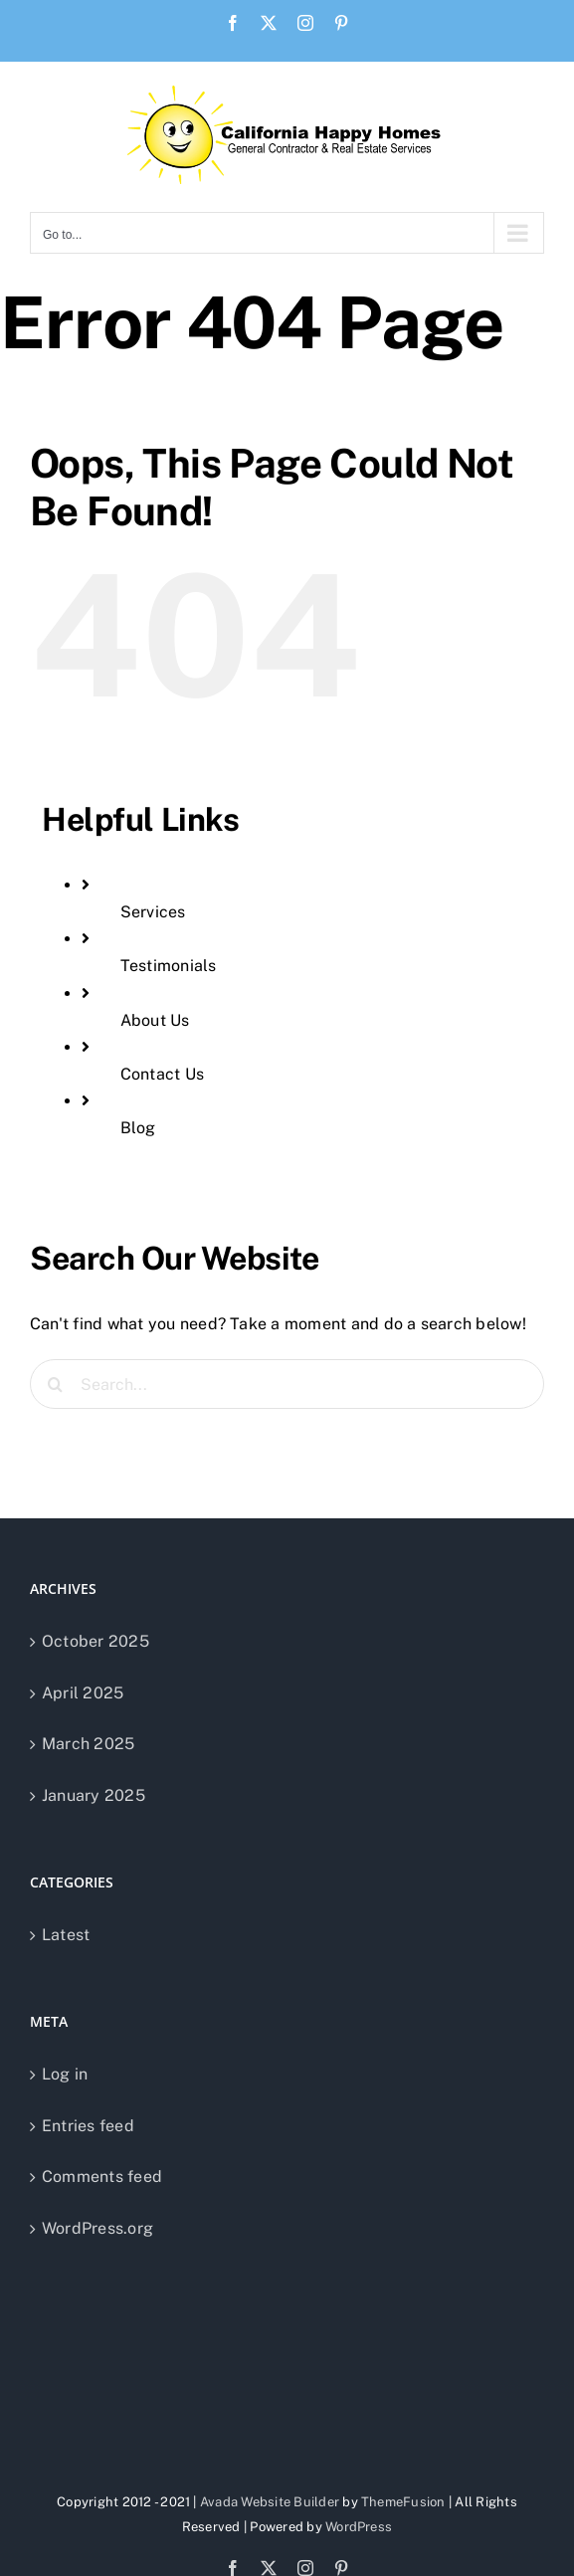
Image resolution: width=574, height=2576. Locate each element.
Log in (65, 2074)
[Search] (55, 1384)
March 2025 (88, 1743)
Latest (66, 1934)
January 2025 (93, 1795)
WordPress (358, 2526)
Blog (138, 1127)
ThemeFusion (403, 2501)
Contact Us (162, 1074)
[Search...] (287, 1384)
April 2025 (82, 1693)
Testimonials (168, 965)
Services (153, 911)
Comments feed (102, 2176)
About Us (155, 1020)
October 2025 (95, 1641)
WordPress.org (97, 2228)
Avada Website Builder (269, 2501)
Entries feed (88, 2125)
